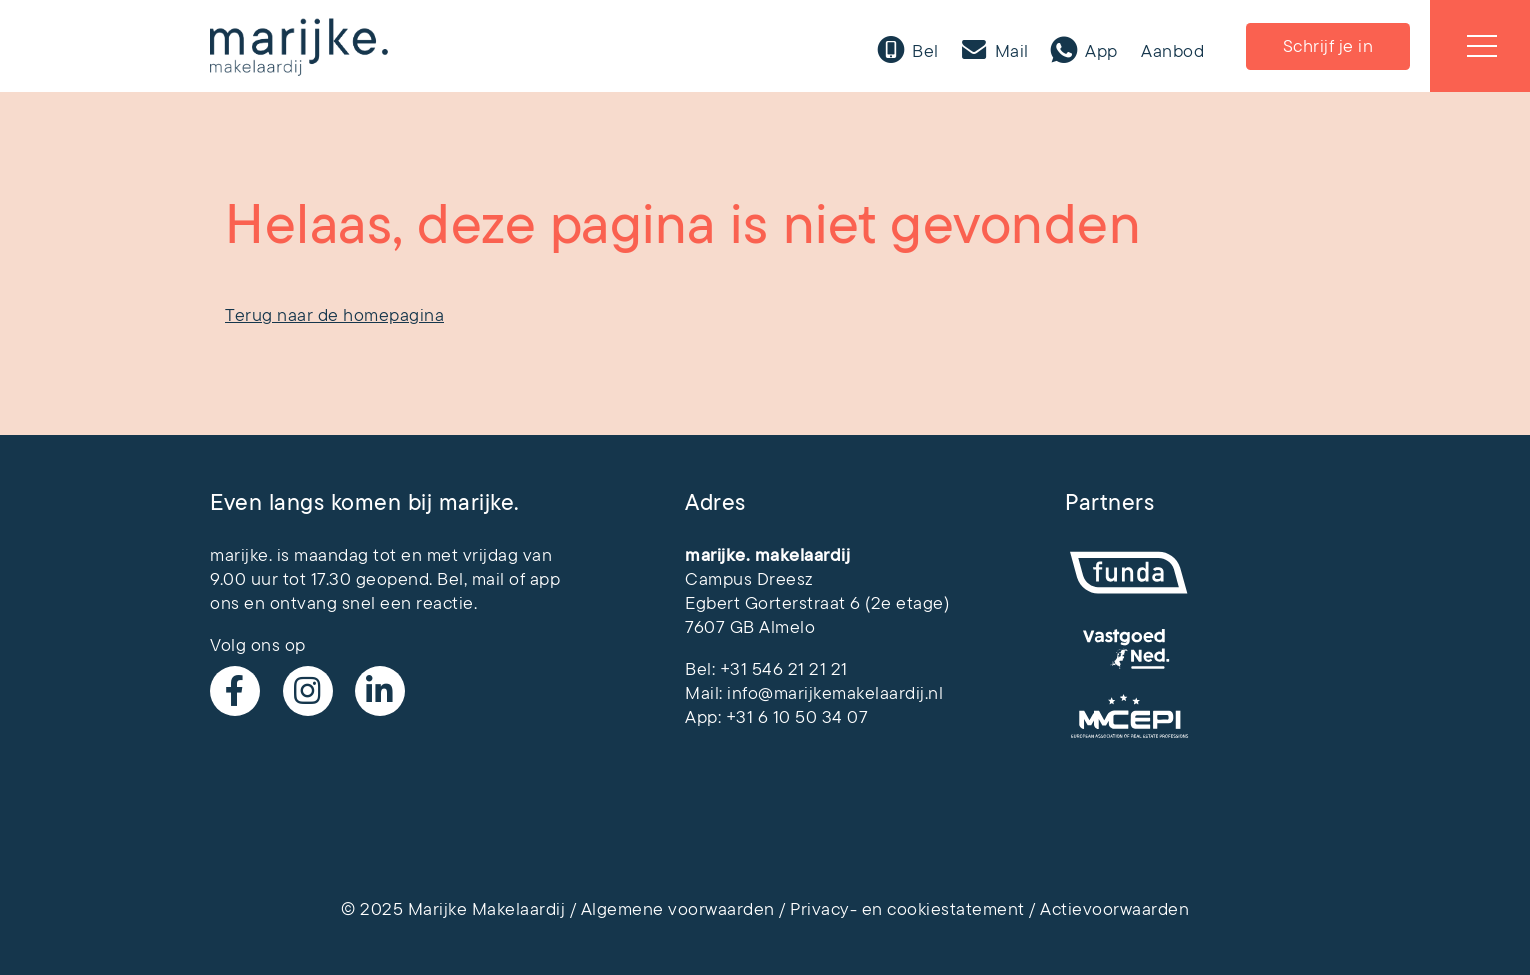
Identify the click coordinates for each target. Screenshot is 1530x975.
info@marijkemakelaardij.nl (835, 693)
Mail (1009, 51)
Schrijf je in (1328, 46)
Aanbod (1172, 51)
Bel (923, 51)
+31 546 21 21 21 (784, 669)
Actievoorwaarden (1114, 909)
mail (488, 579)
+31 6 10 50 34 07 (797, 717)
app (545, 579)
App (1099, 51)
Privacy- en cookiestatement (907, 909)
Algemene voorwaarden (678, 909)
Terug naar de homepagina (334, 315)
